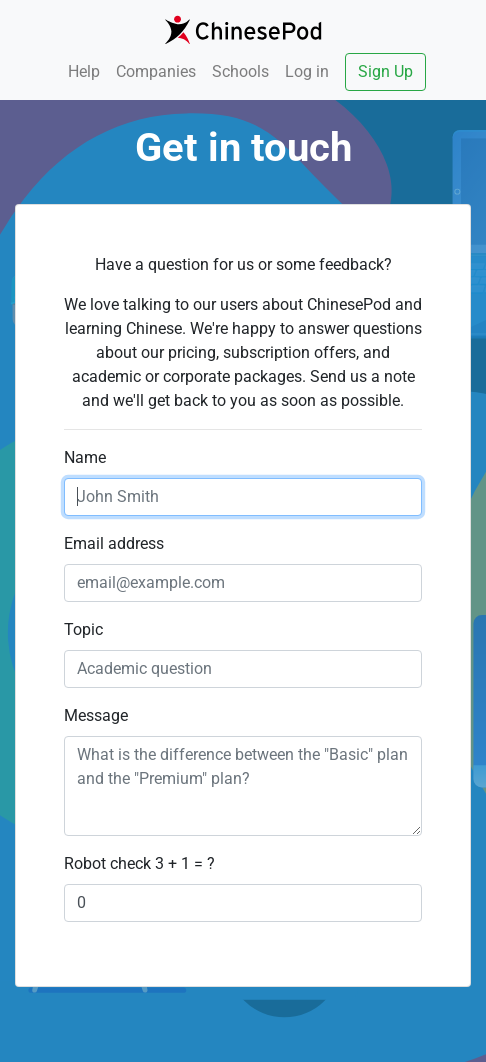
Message (96, 715)
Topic (83, 629)
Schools (240, 71)
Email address (114, 543)
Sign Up (385, 71)
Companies (156, 71)
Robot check (107, 863)
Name (85, 457)
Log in (307, 71)
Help (84, 71)
